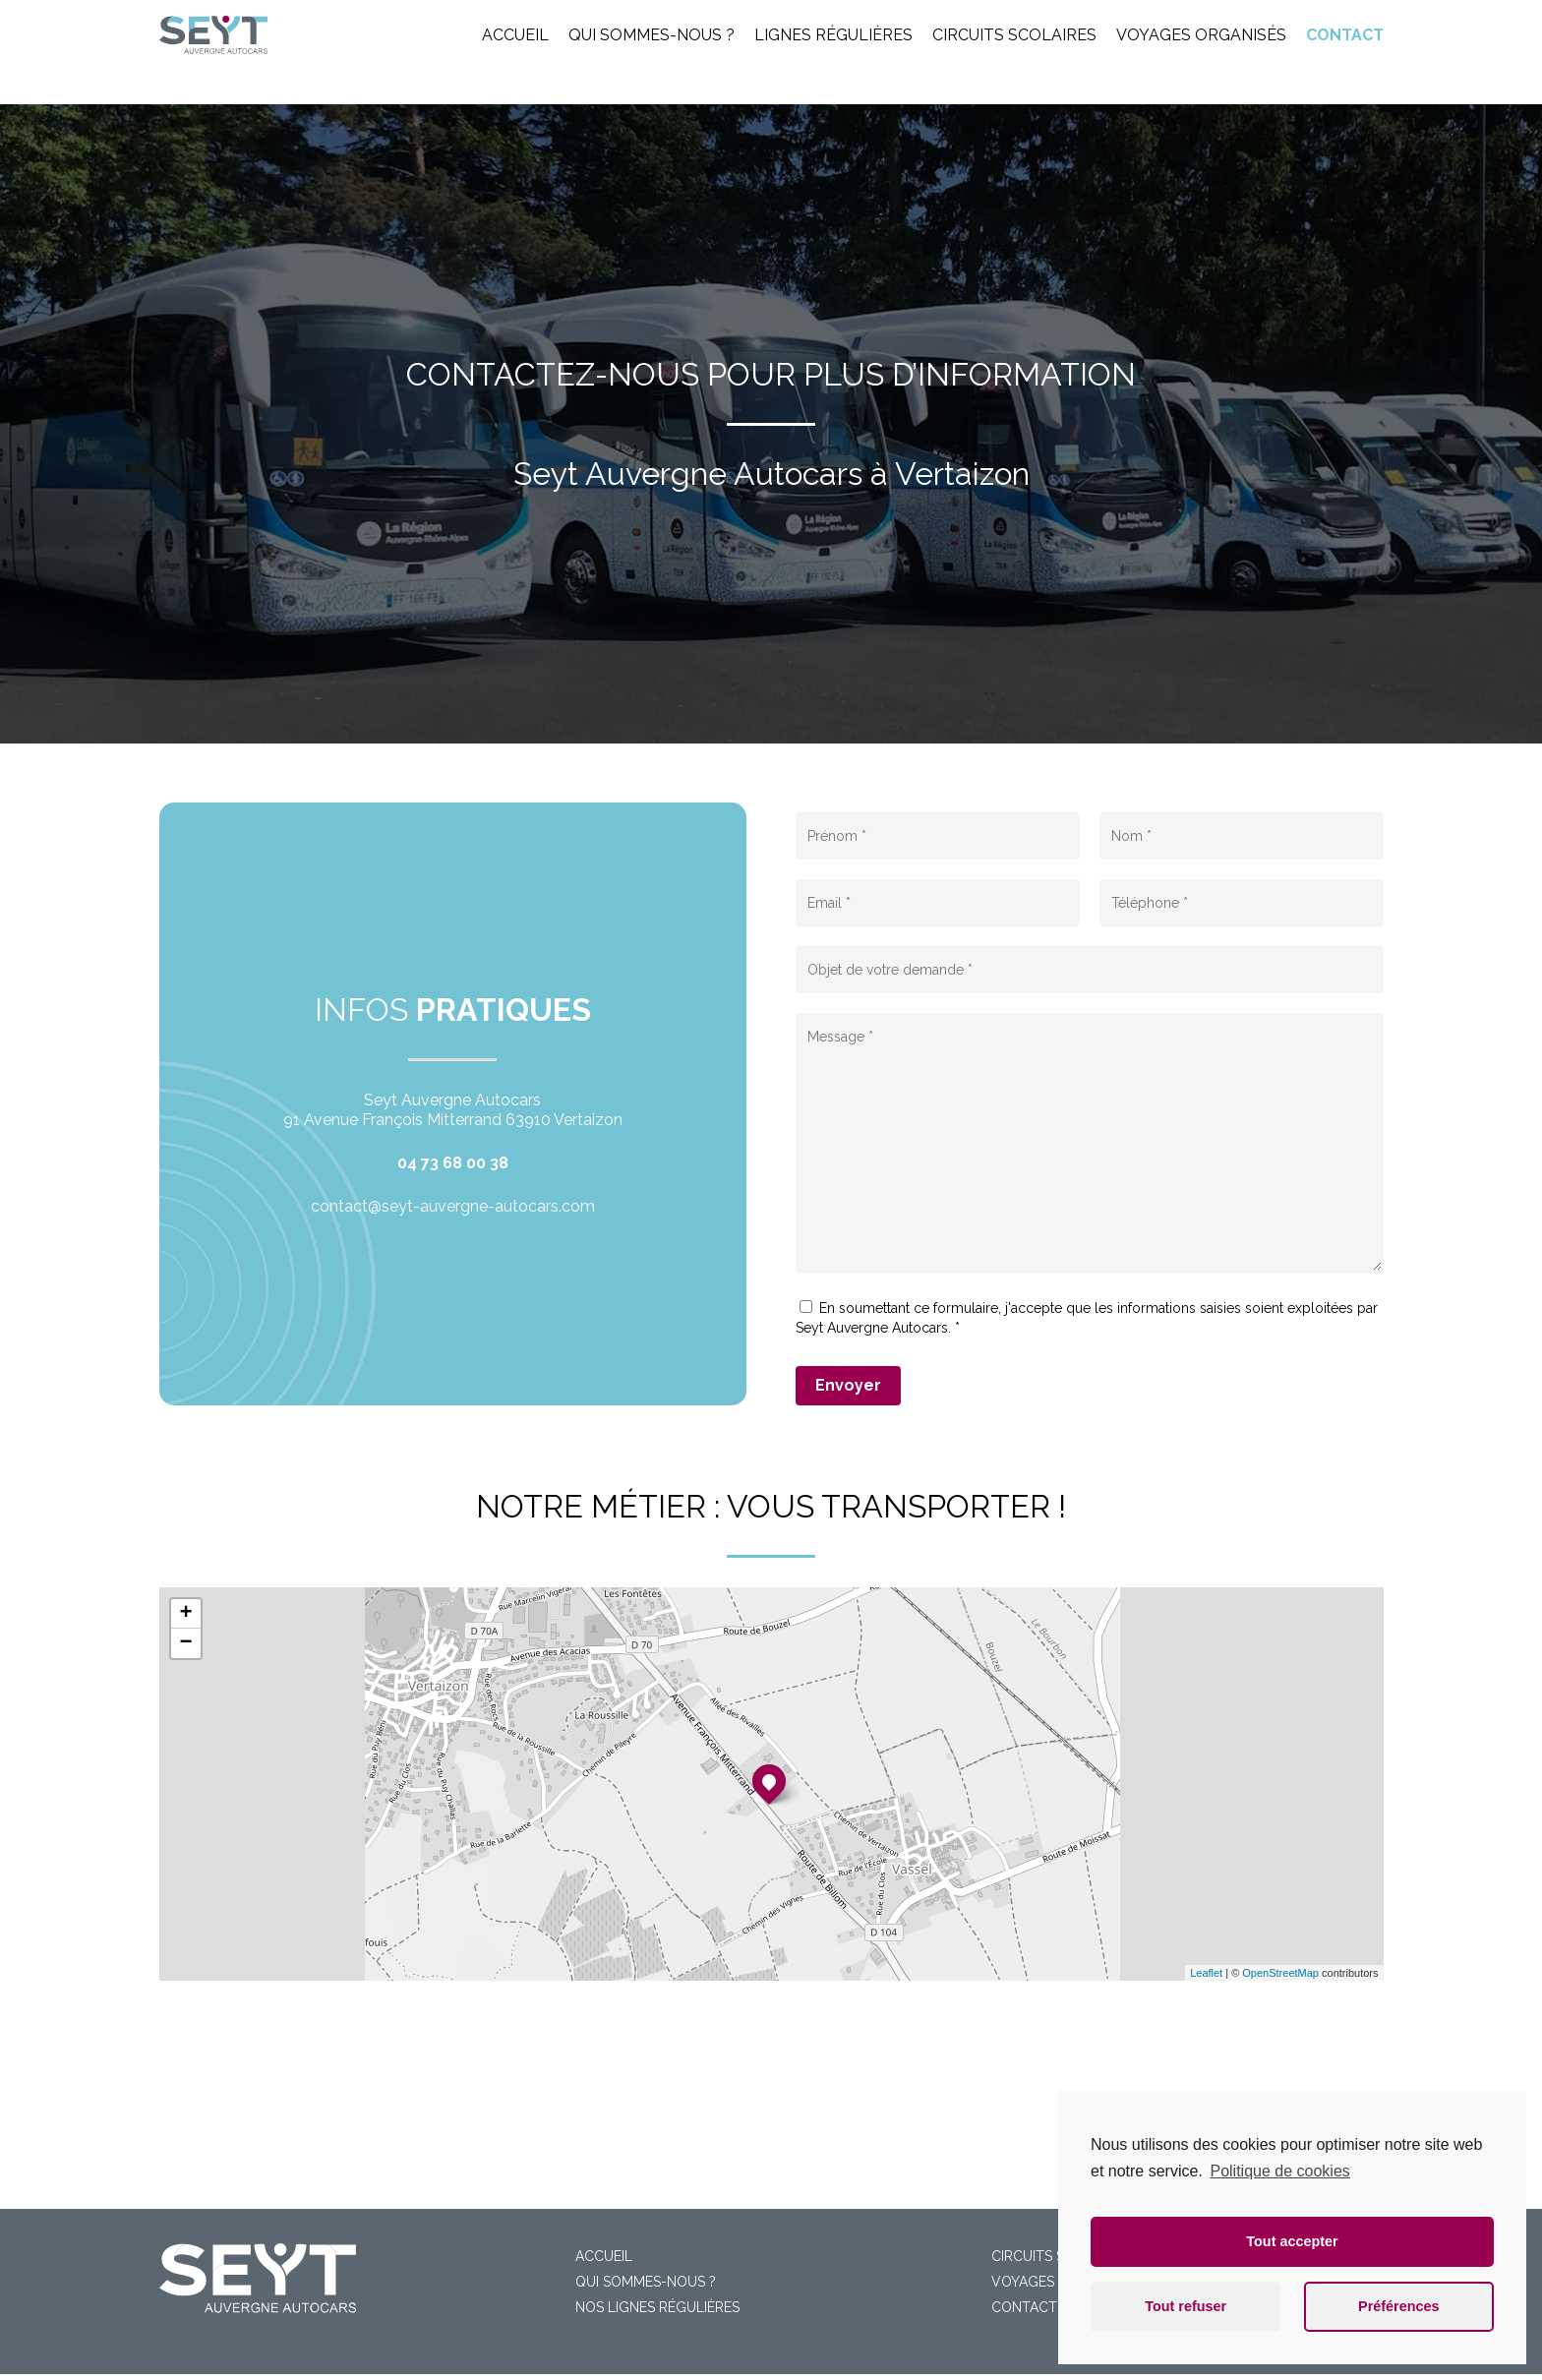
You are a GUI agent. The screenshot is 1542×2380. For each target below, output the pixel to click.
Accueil (603, 2197)
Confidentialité (649, 2348)
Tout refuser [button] (1185, 2306)
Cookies (731, 2348)
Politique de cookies (1279, 2171)
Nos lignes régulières (657, 2248)
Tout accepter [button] (1291, 2241)
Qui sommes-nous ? (645, 2223)
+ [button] (185, 1614)
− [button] (185, 1643)
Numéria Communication (978, 2348)
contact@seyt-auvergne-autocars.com (453, 1206)
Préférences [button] (1398, 2306)
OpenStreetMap (1280, 1973)
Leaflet (1206, 1973)
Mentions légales (539, 2348)
